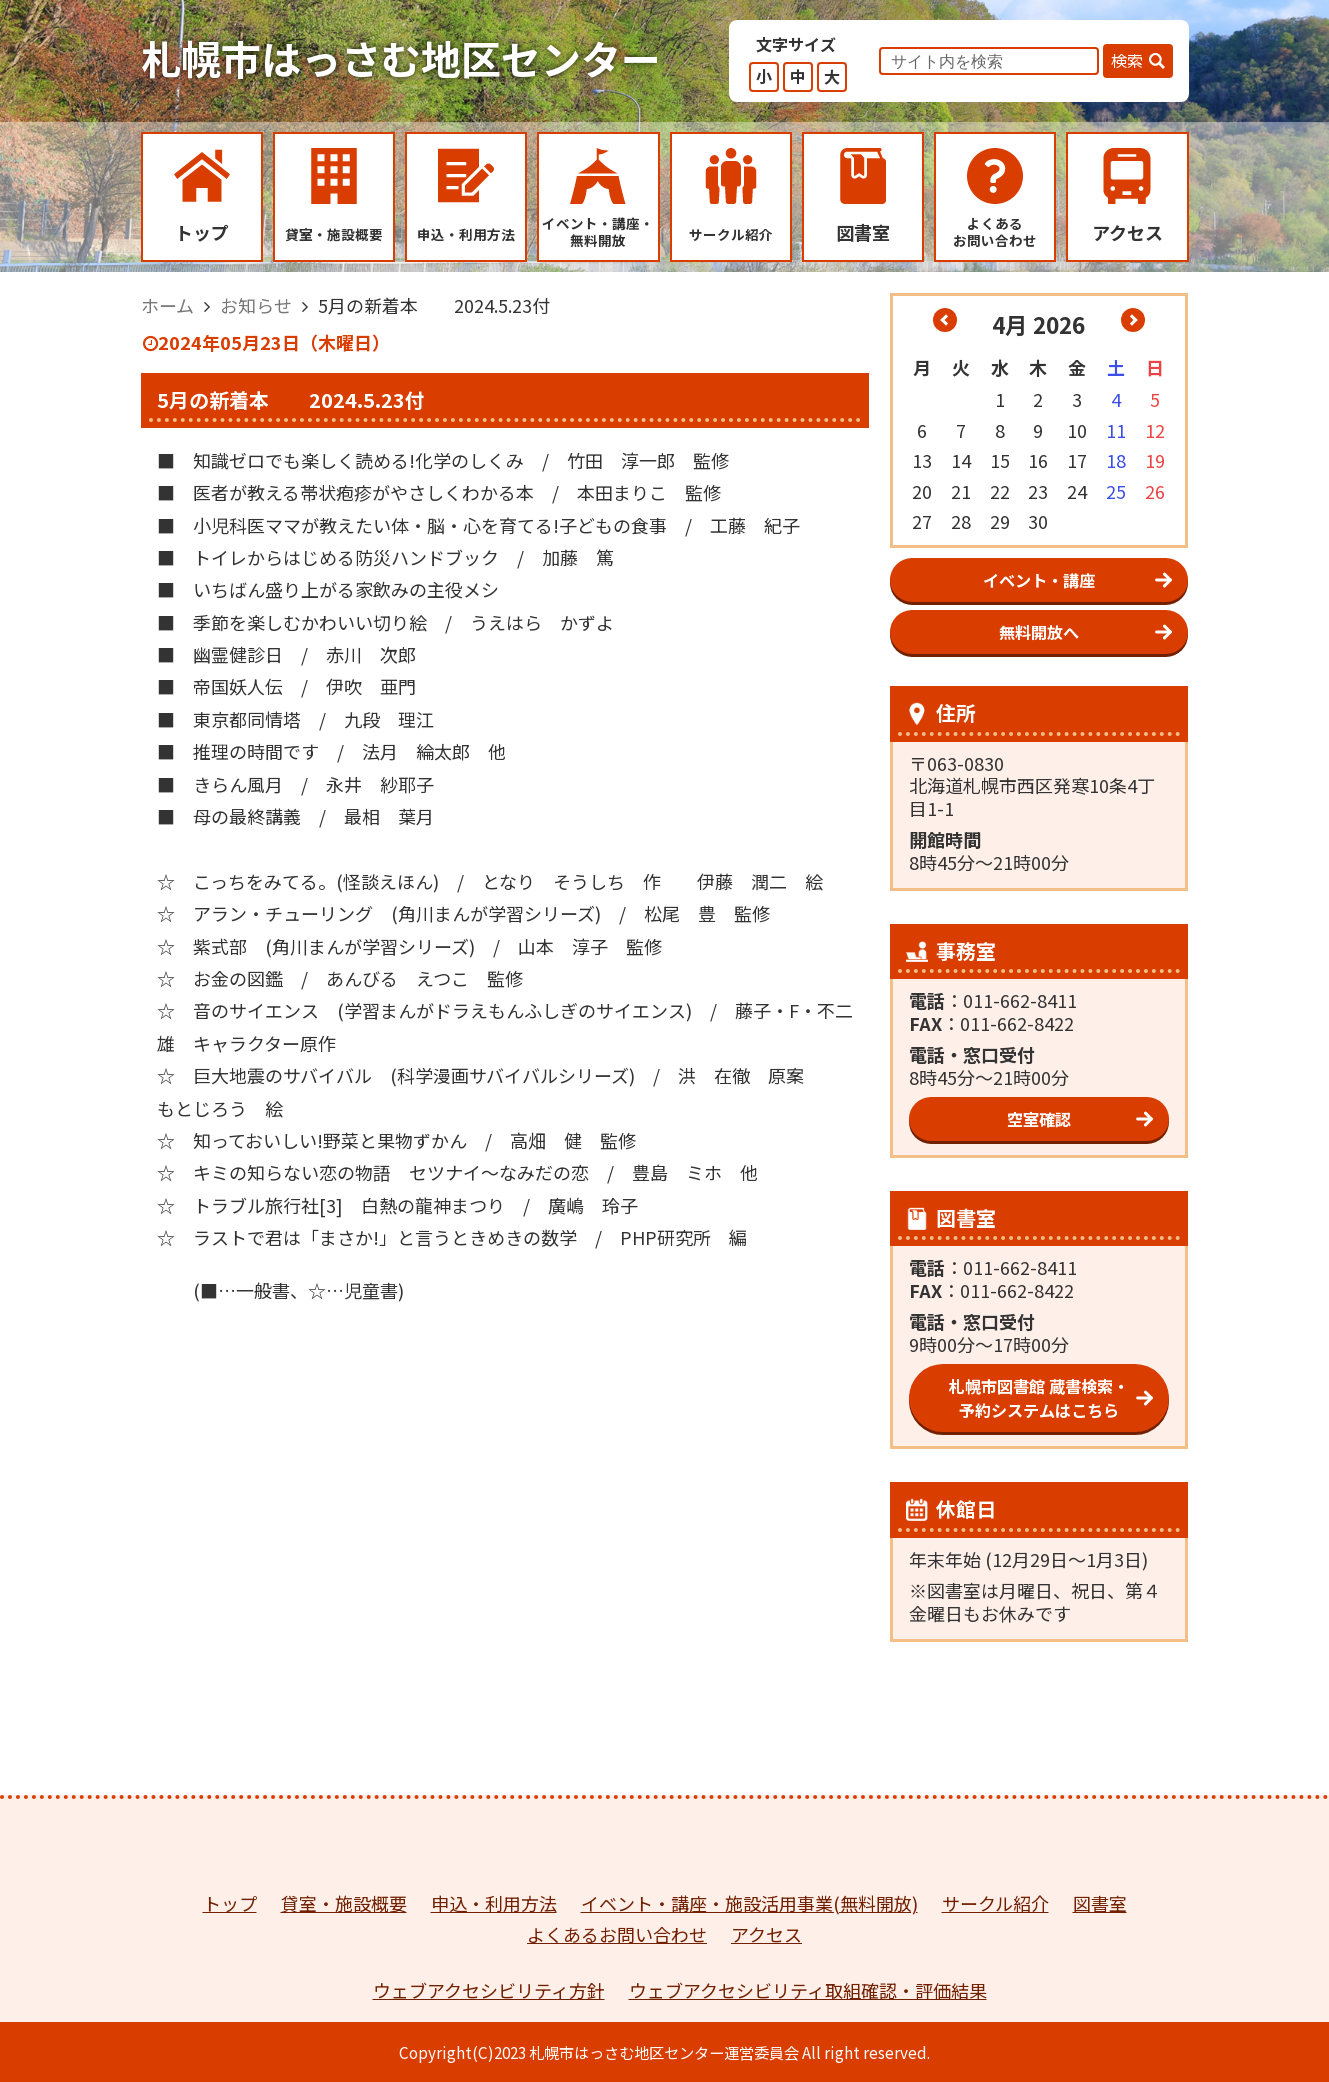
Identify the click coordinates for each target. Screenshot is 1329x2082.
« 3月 (945, 320)
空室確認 (1039, 1119)
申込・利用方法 (494, 1903)
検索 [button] (1127, 60)
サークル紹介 (995, 1903)
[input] (989, 61)
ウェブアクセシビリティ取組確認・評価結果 (808, 1990)
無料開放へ (1039, 632)
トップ (230, 1903)
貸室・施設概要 (344, 1903)
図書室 (1100, 1903)
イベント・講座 (1039, 580)
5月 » (1133, 320)
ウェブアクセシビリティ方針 (489, 1990)
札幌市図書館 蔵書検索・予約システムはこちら (1039, 1398)
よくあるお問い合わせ (617, 1934)
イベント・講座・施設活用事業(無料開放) (749, 1903)
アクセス (766, 1934)
